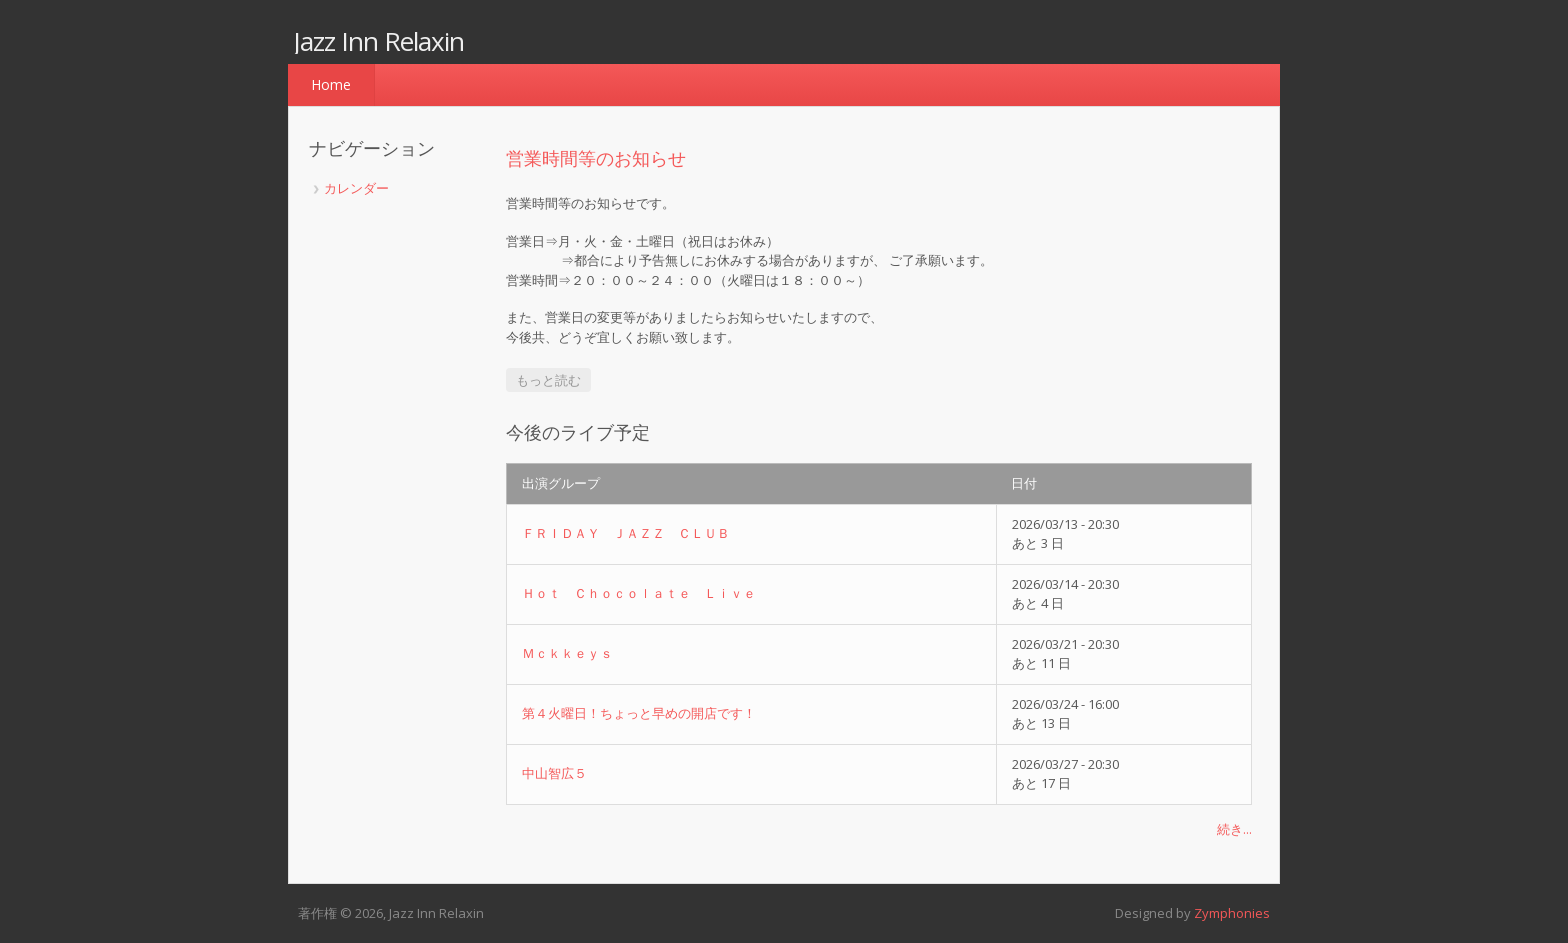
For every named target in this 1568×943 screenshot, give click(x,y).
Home (331, 84)
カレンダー (356, 188)
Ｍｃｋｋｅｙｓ (567, 653)
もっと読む (553, 379)
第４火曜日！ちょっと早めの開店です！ (639, 713)
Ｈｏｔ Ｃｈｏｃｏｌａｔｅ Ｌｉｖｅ (639, 593)
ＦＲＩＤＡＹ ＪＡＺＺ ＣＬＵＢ (626, 533)
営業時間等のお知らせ (596, 158)
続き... (1234, 829)
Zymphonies (1232, 913)
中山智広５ (554, 773)
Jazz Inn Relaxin (378, 41)
